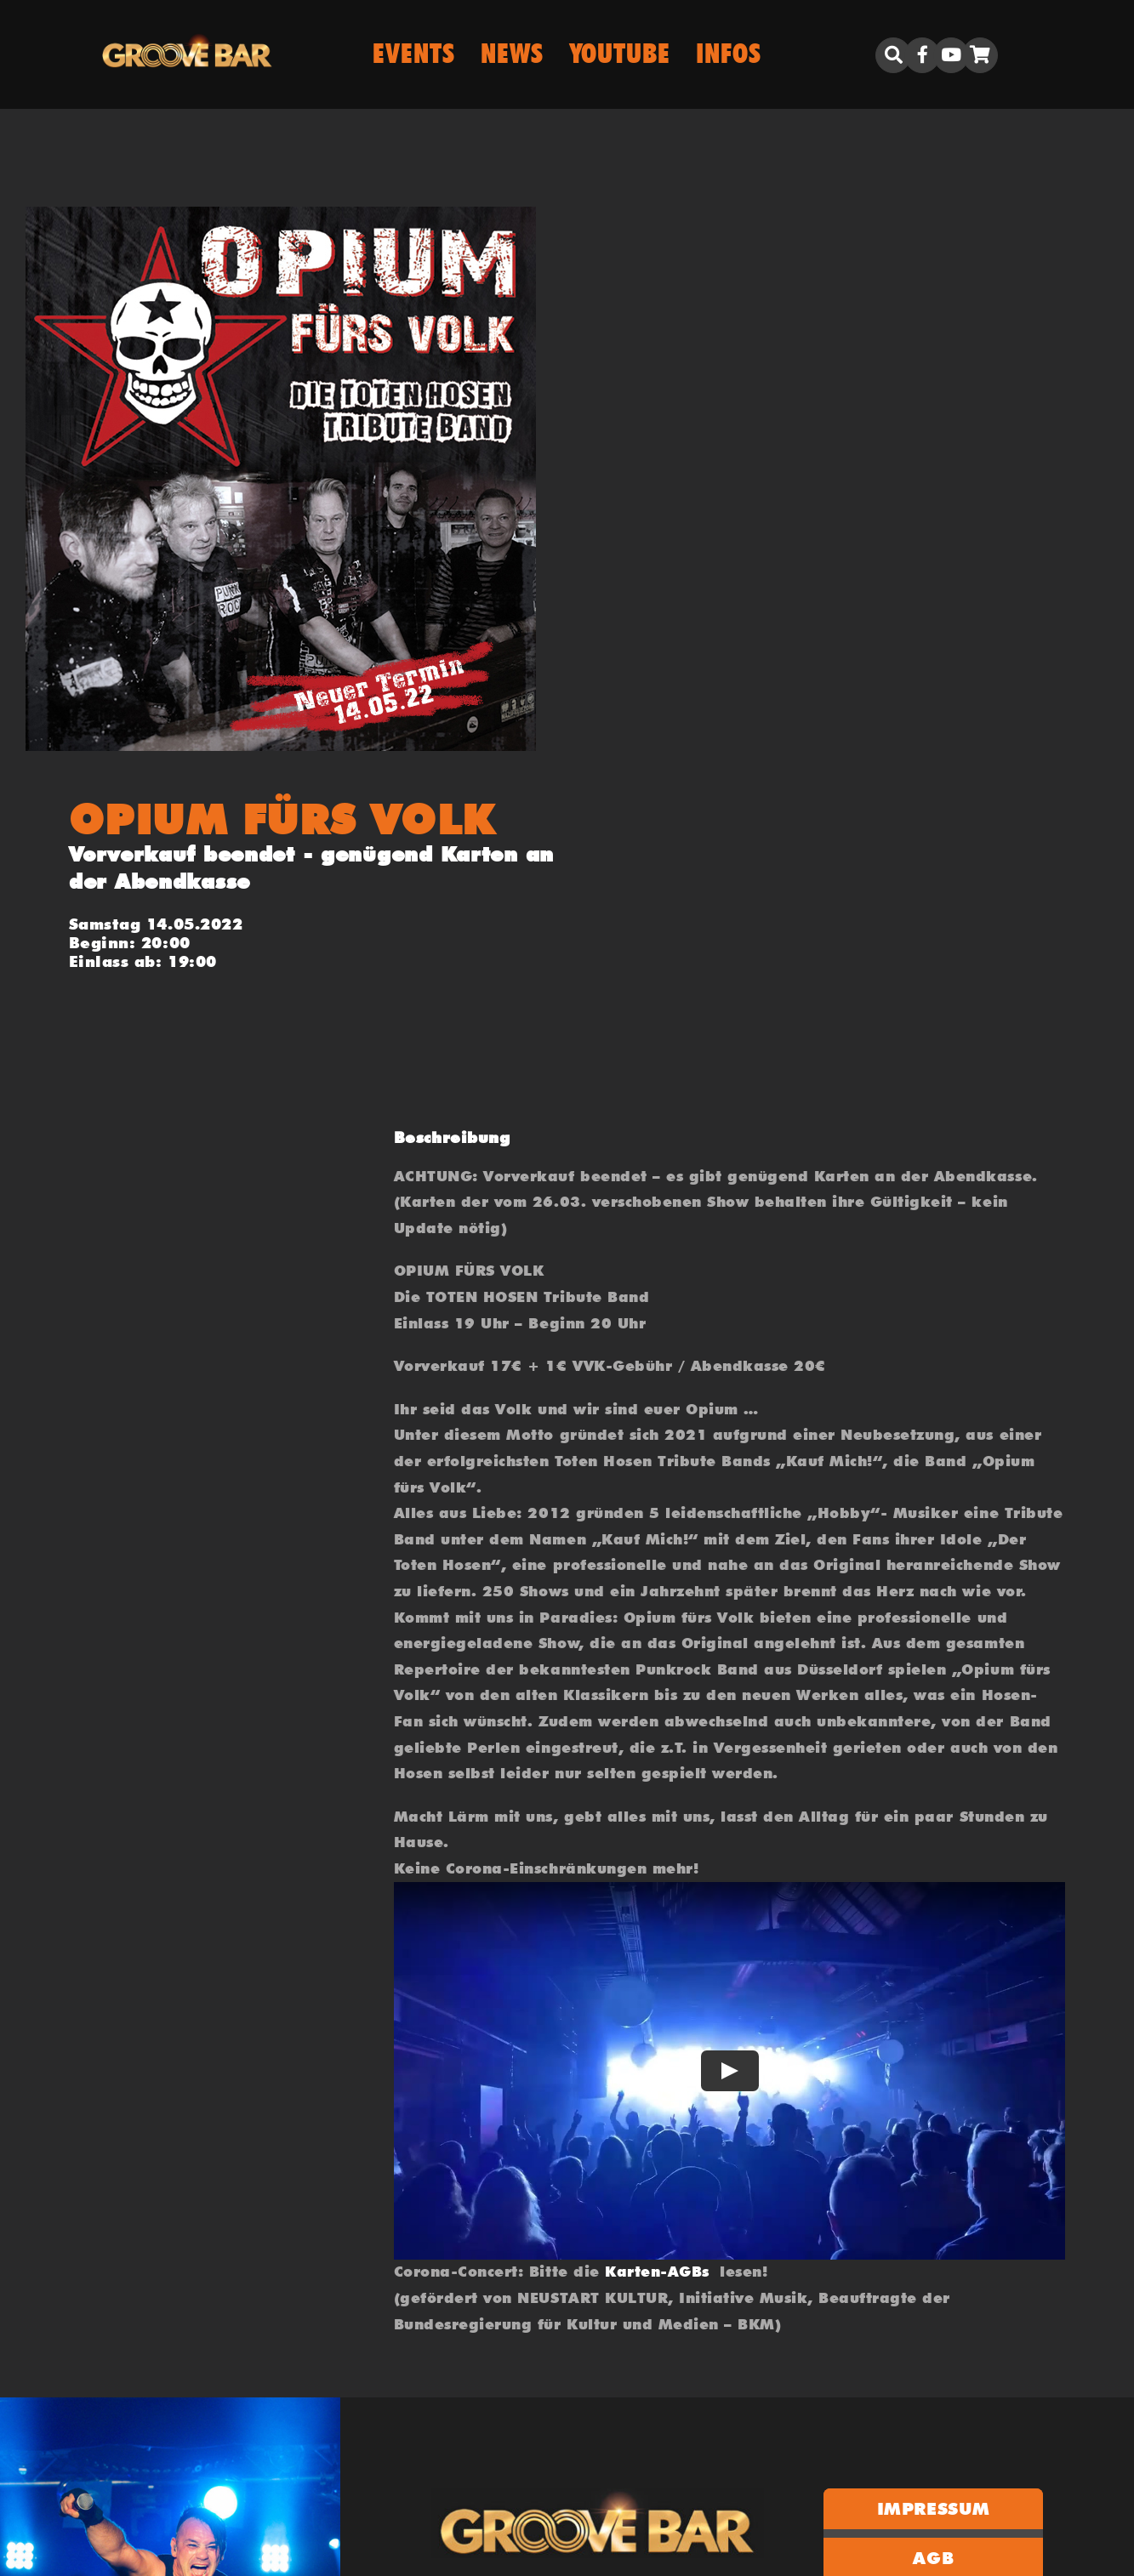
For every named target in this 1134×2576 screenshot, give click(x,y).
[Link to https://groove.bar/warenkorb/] (980, 55)
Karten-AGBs (657, 2271)
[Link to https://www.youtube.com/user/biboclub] (951, 55)
